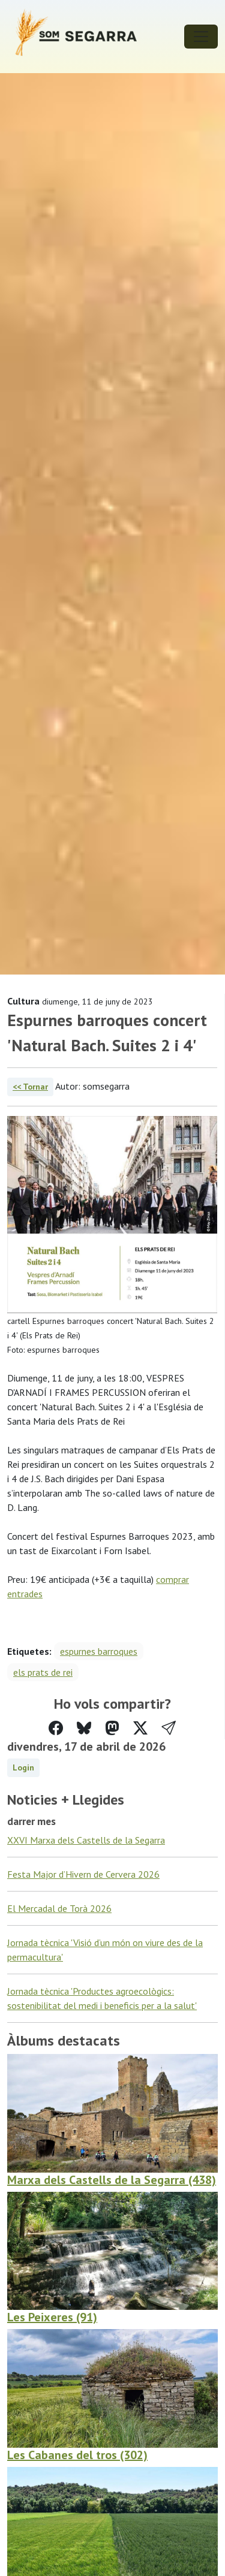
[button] (168, 1728)
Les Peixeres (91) (52, 2317)
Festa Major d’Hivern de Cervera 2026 (83, 1874)
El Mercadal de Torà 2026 (59, 1908)
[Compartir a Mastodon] (112, 1728)
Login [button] (23, 1767)
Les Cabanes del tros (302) (77, 2455)
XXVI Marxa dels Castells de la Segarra (86, 1840)
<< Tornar (30, 1086)
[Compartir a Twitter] (140, 1728)
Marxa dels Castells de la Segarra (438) (111, 2180)
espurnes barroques (98, 1651)
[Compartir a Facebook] (56, 1728)
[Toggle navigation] (201, 37)
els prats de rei (43, 1672)
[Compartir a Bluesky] (84, 1728)
